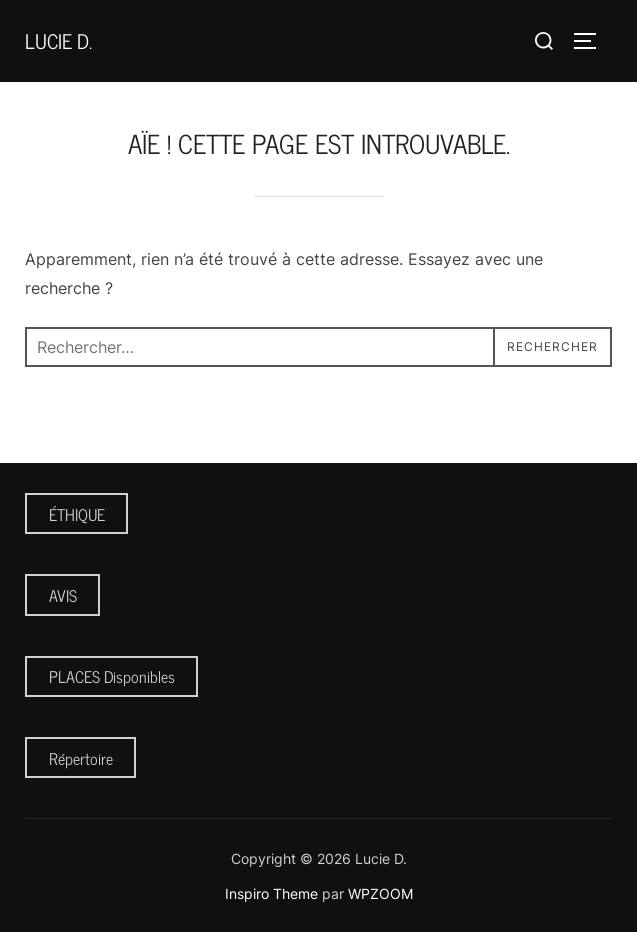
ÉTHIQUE (77, 514)
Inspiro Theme (271, 893)
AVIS (63, 595)
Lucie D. (58, 40)
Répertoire (81, 758)
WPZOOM (380, 893)
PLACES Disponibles (112, 676)
